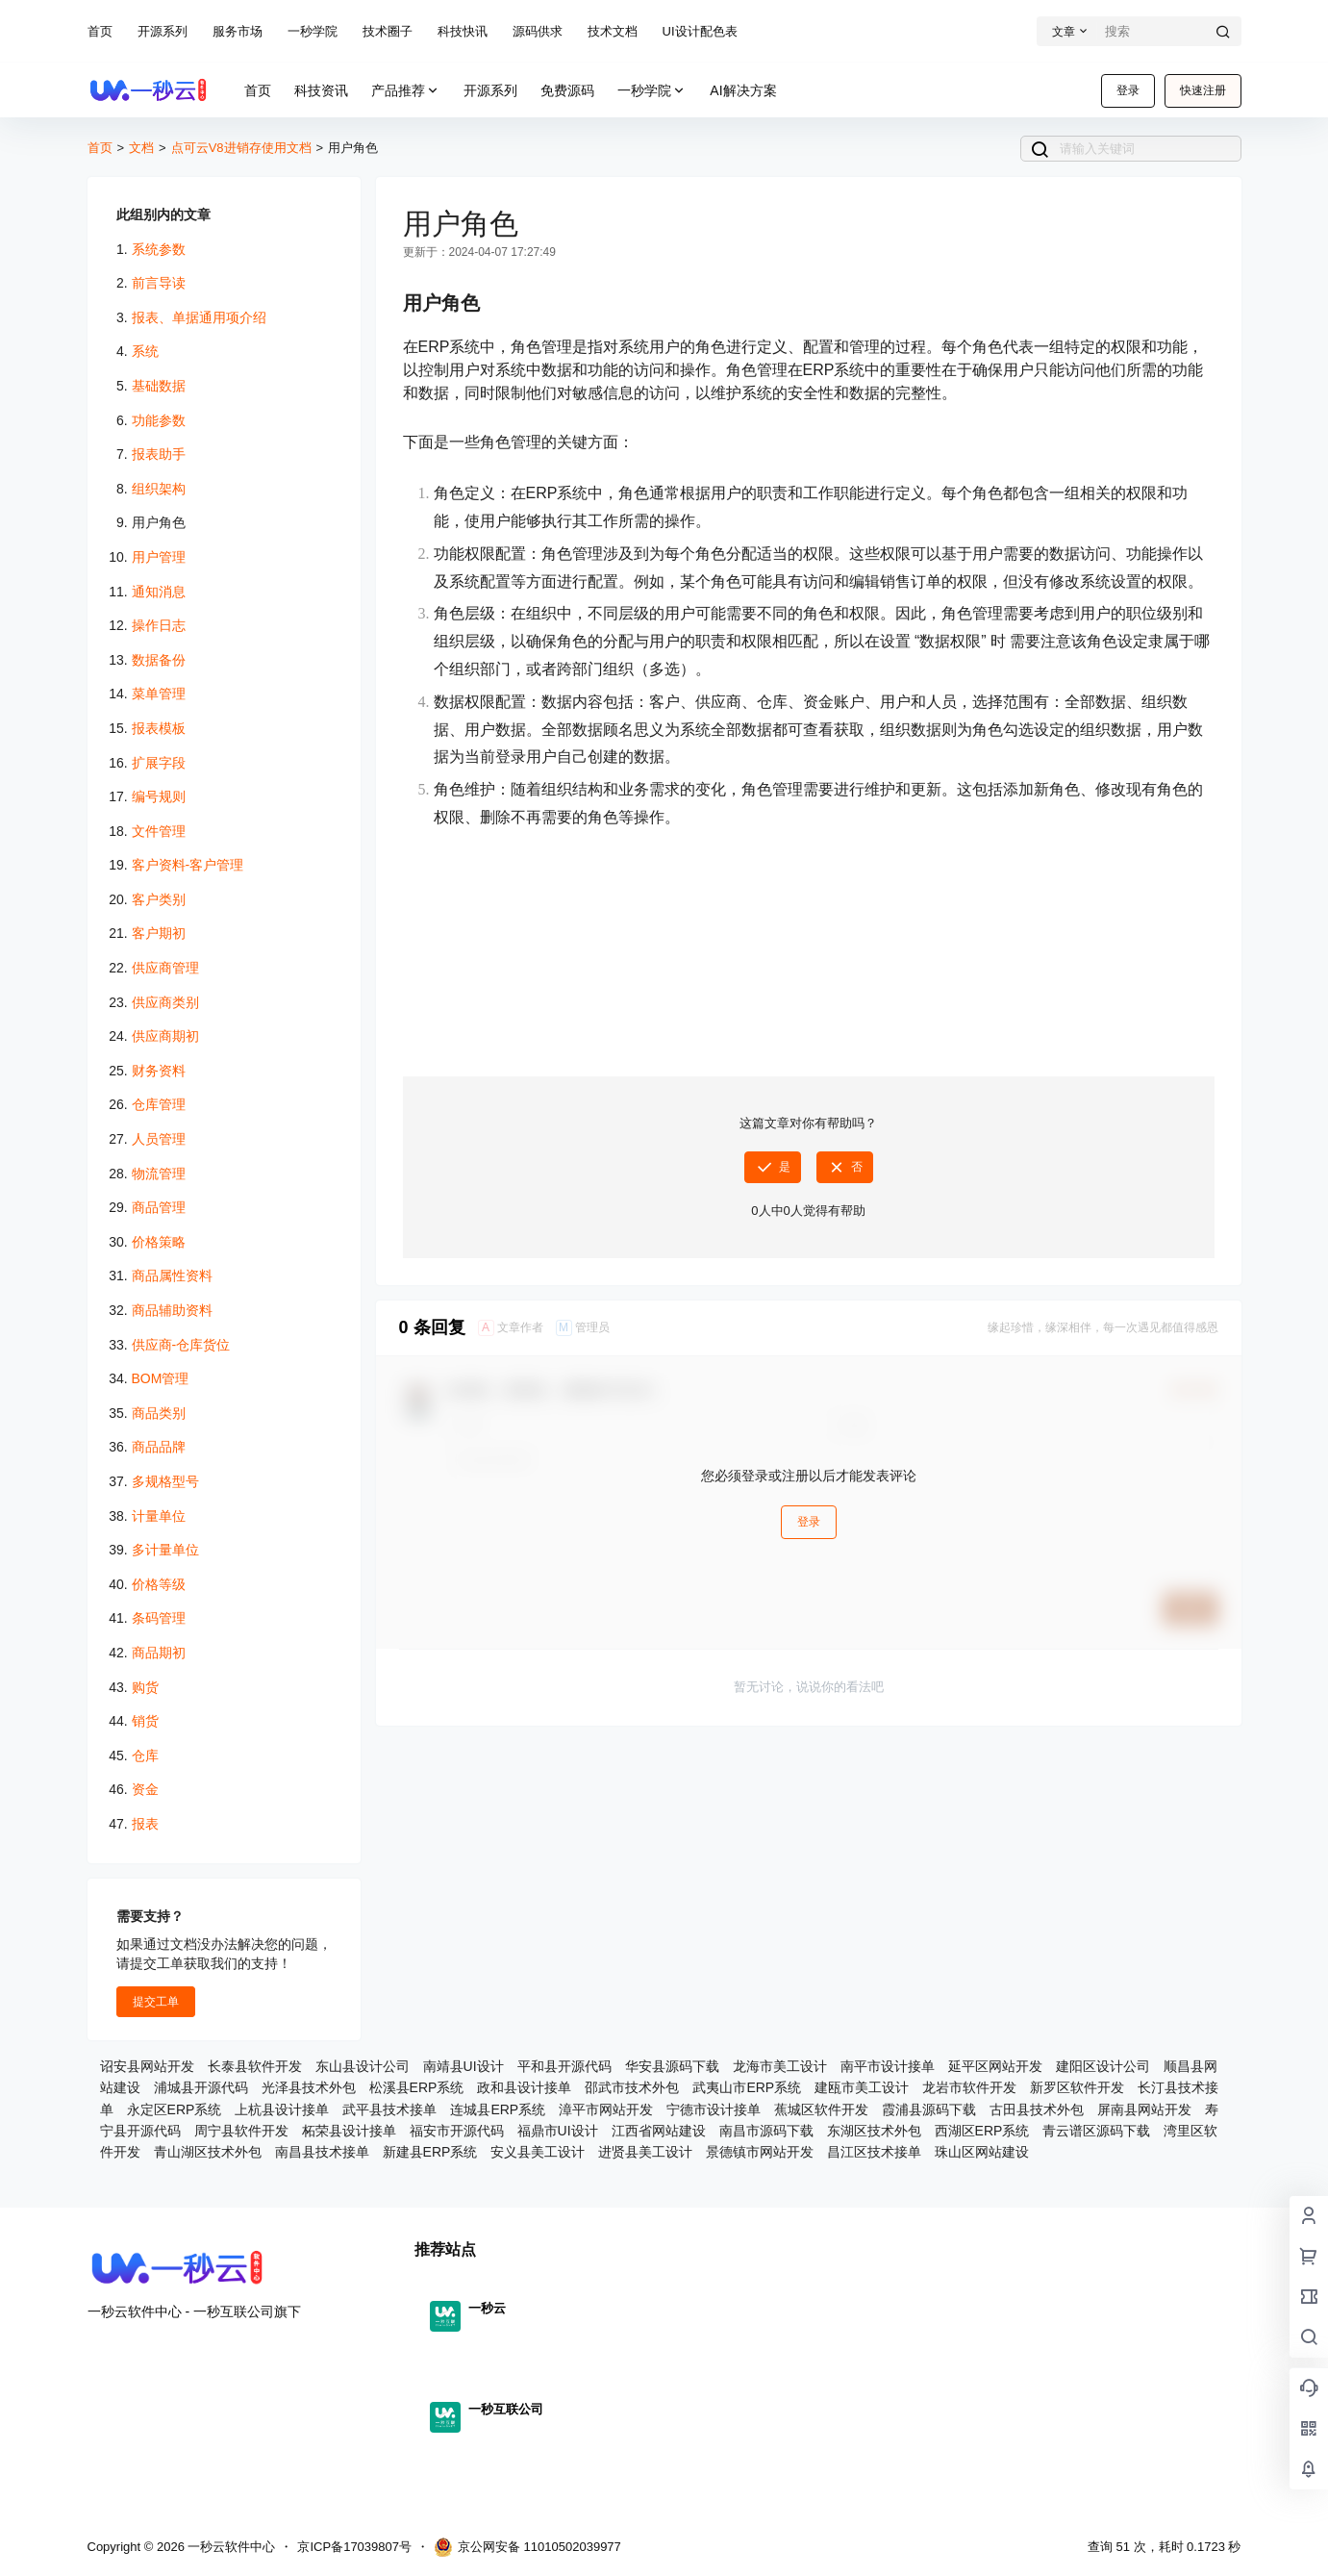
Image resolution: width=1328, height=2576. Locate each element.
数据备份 (159, 660)
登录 (1128, 90)
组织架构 (159, 488)
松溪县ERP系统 (416, 2087)
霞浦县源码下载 (929, 2109)
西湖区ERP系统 (982, 2130)
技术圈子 (388, 31)
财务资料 (159, 1070)
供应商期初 (165, 1036)
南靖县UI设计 (463, 2066)
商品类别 (159, 1413)
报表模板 (159, 728)
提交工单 (156, 2001)
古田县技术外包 (1037, 2109)
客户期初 (159, 933)
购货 (145, 1687)
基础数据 (159, 385)
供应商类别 (165, 1002)
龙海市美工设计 (780, 2066)
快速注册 (1203, 90)
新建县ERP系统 (430, 2151)
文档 (141, 147)
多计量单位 (165, 1549)
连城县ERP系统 (497, 2109)
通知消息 (159, 591)
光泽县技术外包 (309, 2087)
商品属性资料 (172, 1275)
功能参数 (159, 420)
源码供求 (538, 31)
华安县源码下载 (672, 2066)
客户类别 (159, 899)
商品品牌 (159, 1446)
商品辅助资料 (172, 1310)
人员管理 (159, 1139)
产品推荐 (405, 90)
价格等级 (159, 1584)
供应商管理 (165, 967)
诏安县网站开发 (147, 2066)
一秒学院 (313, 31)
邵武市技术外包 (632, 2087)
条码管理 (159, 1618)
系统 (145, 351)
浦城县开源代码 (201, 2087)
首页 (100, 31)
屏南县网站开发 (1144, 2109)
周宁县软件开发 (241, 2130)
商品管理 (159, 1207)
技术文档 (613, 31)
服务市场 (238, 31)
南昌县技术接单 (322, 2151)
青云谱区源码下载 (1096, 2130)
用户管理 (159, 557)
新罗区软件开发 (1077, 2087)
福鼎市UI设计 (557, 2130)
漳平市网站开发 (606, 2109)
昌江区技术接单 (874, 2151)
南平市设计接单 (887, 2066)
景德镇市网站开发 (760, 2151)
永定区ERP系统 (174, 2109)
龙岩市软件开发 (969, 2087)
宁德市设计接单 (713, 2109)
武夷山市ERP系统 (746, 2087)
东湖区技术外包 (874, 2130)
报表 (145, 1823)
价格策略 (159, 1242)
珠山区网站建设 (982, 2151)
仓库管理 (159, 1104)
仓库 (145, 1755)
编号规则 (159, 796)
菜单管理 (159, 693)
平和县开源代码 (564, 2066)
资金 (145, 1789)
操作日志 (159, 625)
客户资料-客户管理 (188, 864)
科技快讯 (463, 31)
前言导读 (159, 282)
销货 (145, 1721)
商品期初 (159, 1652)
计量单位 (159, 1516)
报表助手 (159, 454)
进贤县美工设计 (645, 2151)
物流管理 (159, 1173)
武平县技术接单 (389, 2109)
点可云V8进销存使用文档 (241, 147)
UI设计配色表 (700, 31)
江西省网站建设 (659, 2130)
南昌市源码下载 (766, 2130)
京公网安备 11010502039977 (527, 2547)
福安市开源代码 (457, 2130)
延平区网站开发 (995, 2066)
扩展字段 (159, 762)
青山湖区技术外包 (208, 2151)
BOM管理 (160, 1378)
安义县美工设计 (537, 2151)
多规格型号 (165, 1481)
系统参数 (159, 249)
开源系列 (163, 31)
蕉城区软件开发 (821, 2109)
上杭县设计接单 (282, 2109)
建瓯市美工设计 (861, 2087)
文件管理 (159, 831)
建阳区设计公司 (1103, 2066)
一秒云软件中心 (230, 2546)
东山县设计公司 (362, 2066)
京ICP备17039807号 (354, 2546)
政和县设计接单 (524, 2087)
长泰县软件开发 (255, 2066)
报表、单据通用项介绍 (199, 317)
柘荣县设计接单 (349, 2130)
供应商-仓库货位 (181, 1344)
